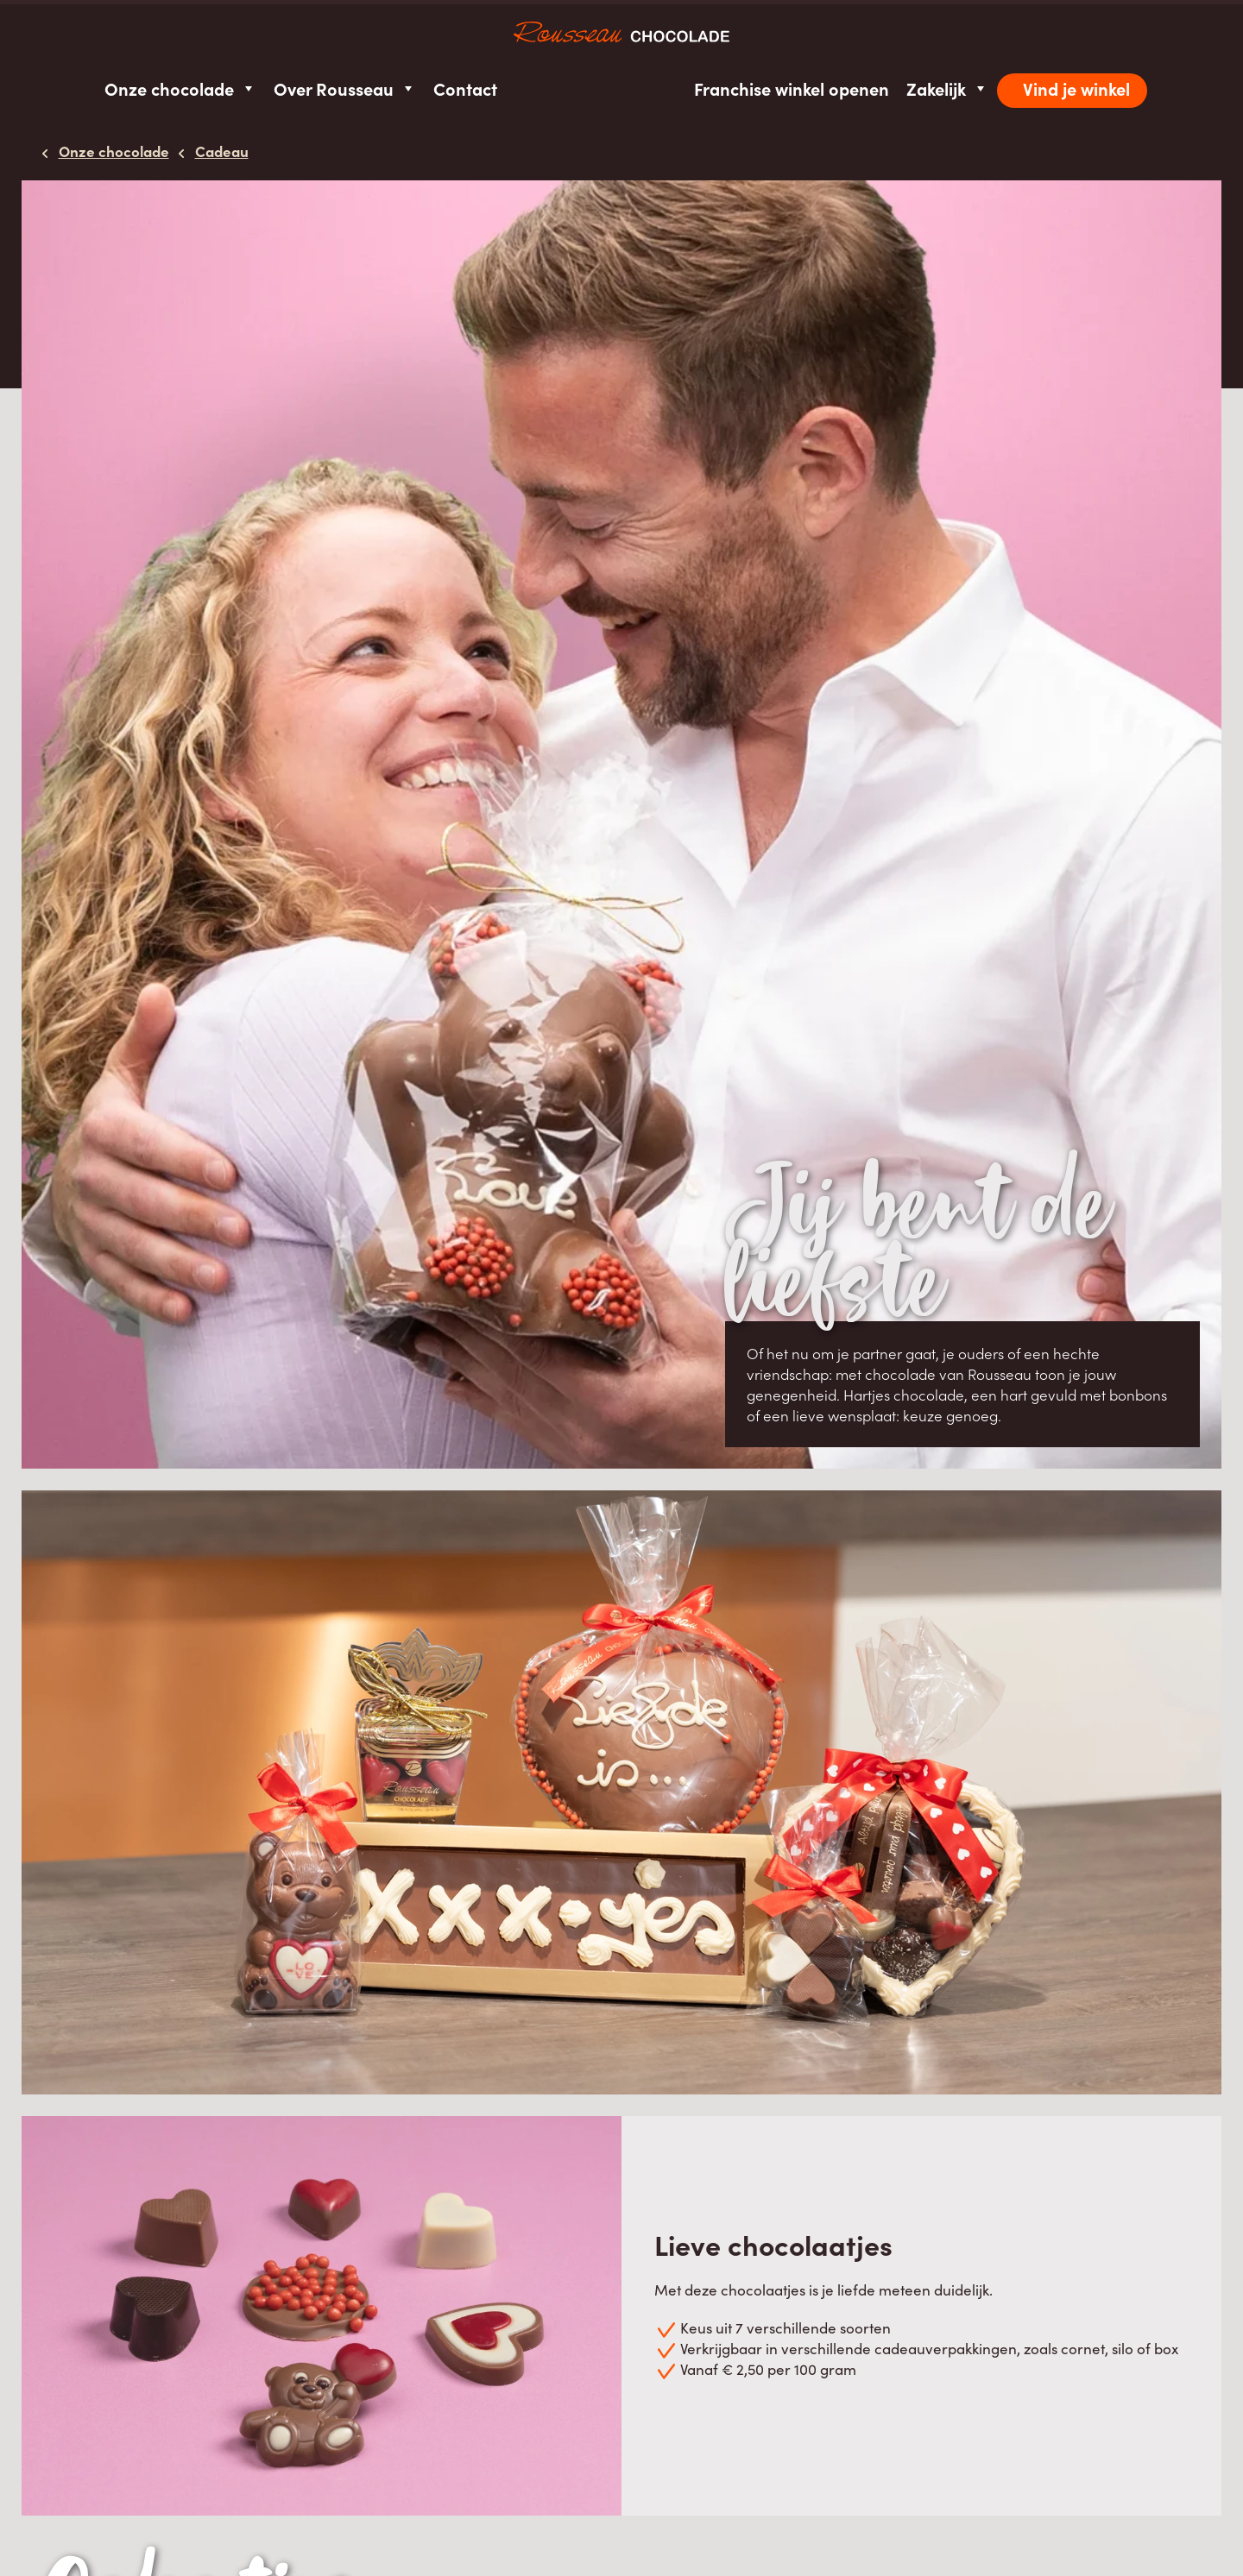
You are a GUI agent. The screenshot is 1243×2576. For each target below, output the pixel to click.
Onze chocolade (180, 88)
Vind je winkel (1076, 88)
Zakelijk (947, 88)
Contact (465, 88)
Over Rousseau (345, 88)
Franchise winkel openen (791, 88)
